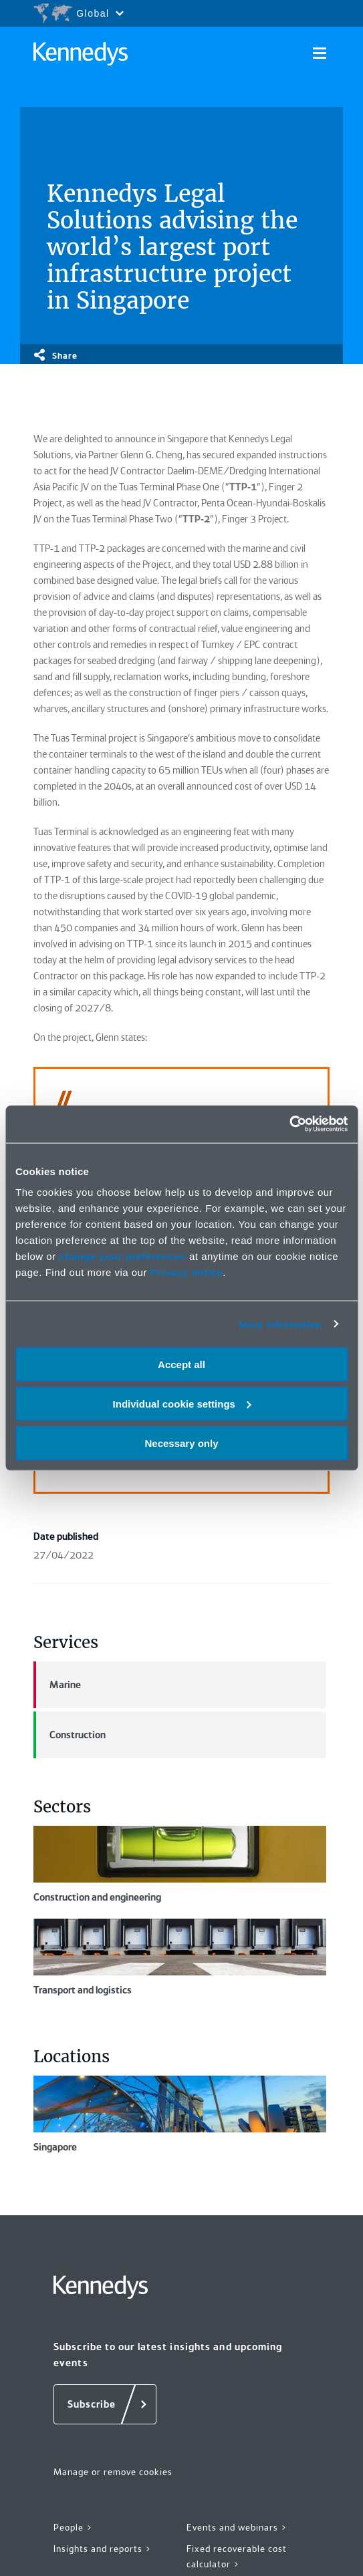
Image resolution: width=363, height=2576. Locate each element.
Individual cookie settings (182, 1403)
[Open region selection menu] (78, 13)
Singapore (179, 2114)
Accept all (181, 1364)
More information (280, 1323)
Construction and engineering (179, 1864)
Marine (57, 1684)
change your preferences (122, 1256)
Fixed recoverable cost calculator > (237, 2556)
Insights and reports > (102, 2548)
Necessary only (181, 1442)
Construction (69, 1735)
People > (73, 2527)
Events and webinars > (237, 2527)
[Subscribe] (104, 2404)
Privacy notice (186, 1272)
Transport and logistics (179, 1957)
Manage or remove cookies (112, 2471)
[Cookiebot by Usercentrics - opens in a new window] (289, 1124)
